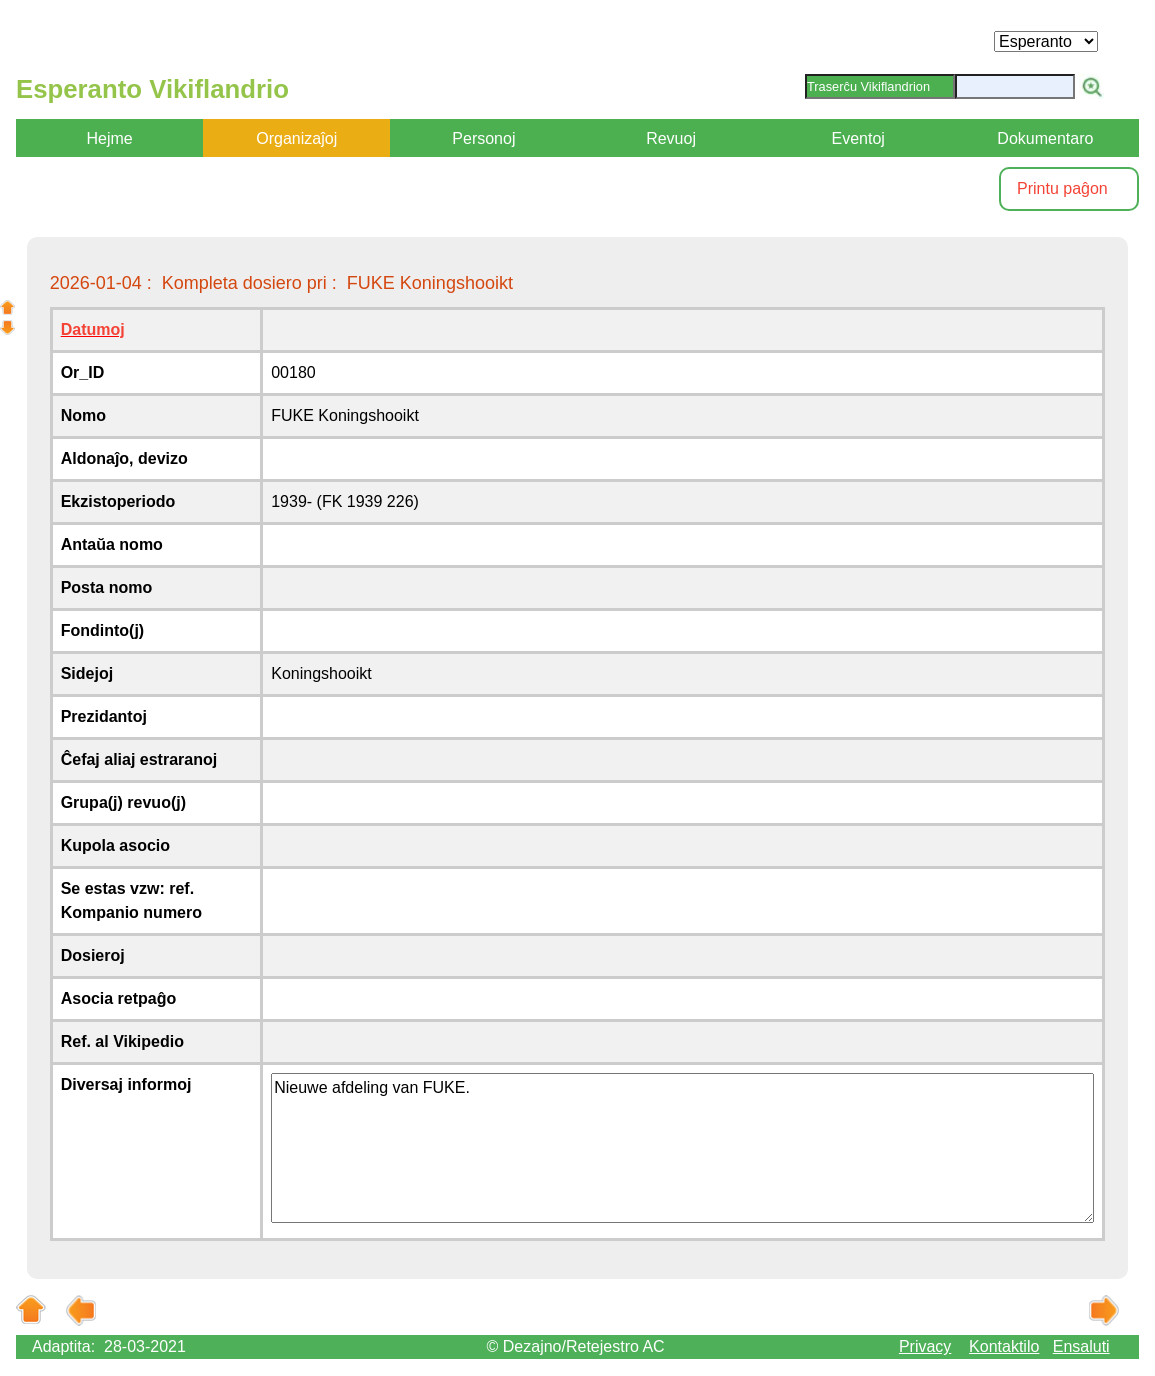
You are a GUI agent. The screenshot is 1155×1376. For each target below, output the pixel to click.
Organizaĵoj (296, 138)
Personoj (483, 138)
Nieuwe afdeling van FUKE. (682, 1148)
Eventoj (858, 138)
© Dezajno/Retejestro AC (576, 1346)
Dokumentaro (1045, 138)
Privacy (925, 1346)
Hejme (109, 138)
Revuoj (671, 138)
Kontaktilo (1004, 1346)
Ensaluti (1081, 1346)
